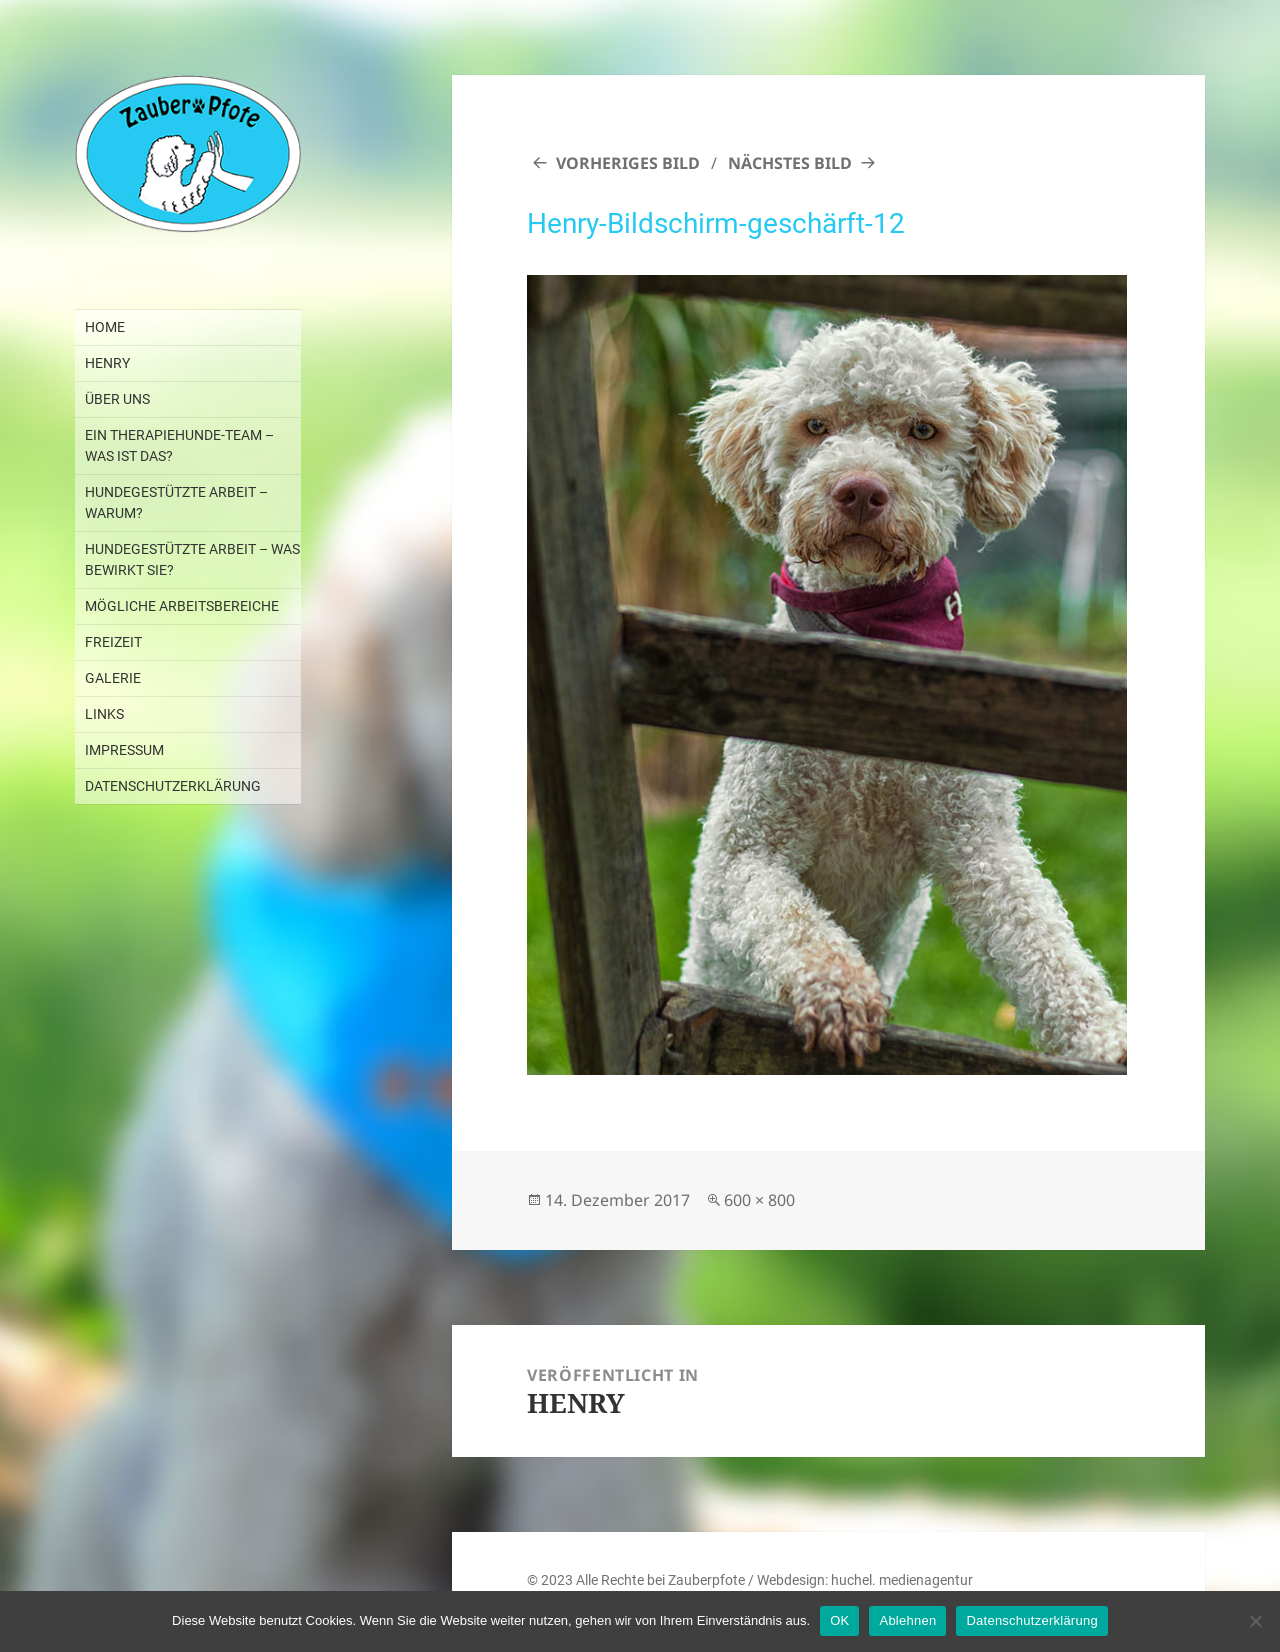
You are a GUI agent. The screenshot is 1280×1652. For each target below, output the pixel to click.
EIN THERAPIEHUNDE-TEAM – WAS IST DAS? (179, 445)
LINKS (104, 714)
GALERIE (113, 678)
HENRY (107, 363)
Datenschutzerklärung (1031, 1620)
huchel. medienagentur (902, 1580)
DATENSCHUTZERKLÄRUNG (173, 786)
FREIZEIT (113, 642)
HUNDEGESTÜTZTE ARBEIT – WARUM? (176, 502)
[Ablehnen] (1255, 1621)
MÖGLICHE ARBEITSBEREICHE (182, 606)
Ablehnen (907, 1620)
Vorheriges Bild (628, 163)
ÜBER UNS (117, 399)
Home (105, 327)
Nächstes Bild (790, 163)
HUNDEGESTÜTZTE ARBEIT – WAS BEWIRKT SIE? (192, 559)
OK (839, 1620)
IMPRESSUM (124, 750)
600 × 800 (759, 1200)
